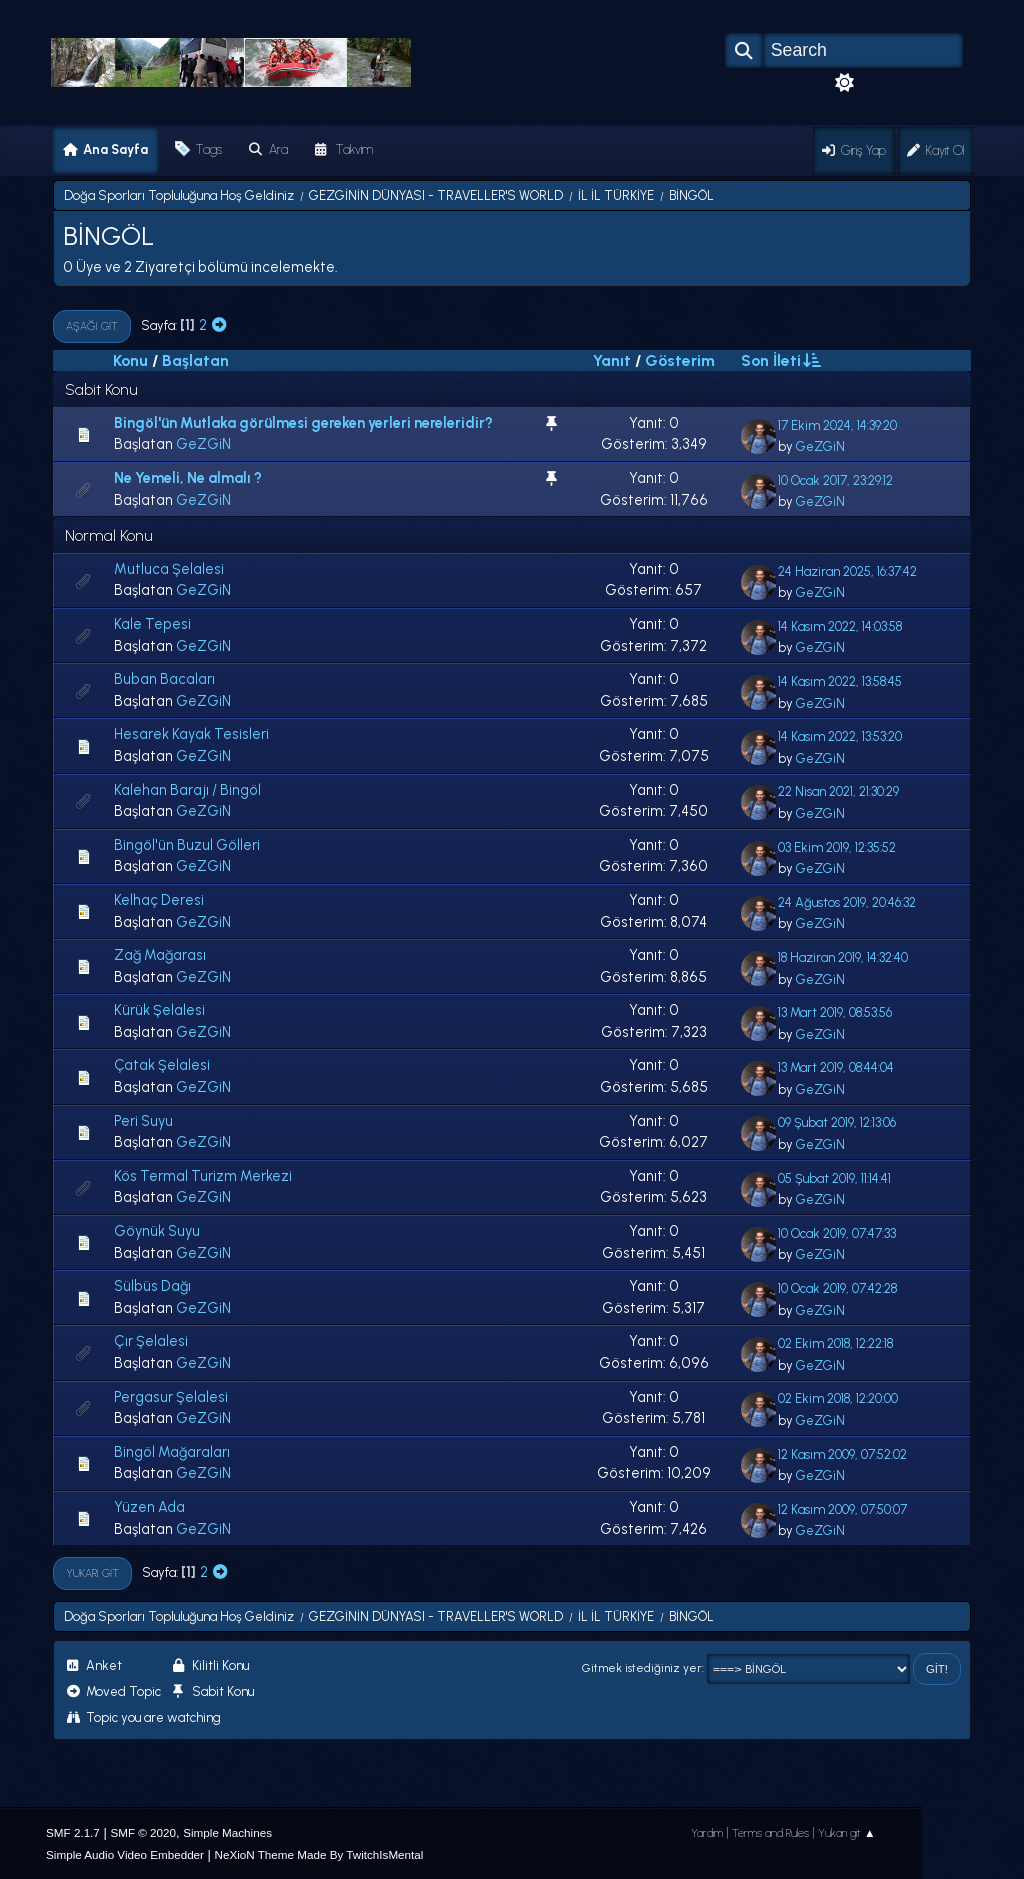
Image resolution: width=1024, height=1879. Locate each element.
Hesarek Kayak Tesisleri (191, 734)
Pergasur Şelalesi (171, 1397)
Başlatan (195, 360)
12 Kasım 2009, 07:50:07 (842, 1509)
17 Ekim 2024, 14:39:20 (837, 425)
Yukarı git (92, 1573)
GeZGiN (203, 444)
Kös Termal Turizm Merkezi (203, 1176)
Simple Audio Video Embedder (125, 1854)
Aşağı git (92, 326)
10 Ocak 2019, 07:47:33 (837, 1233)
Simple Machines (227, 1832)
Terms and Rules (770, 1833)
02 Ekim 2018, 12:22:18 (835, 1343)
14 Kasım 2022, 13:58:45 (840, 681)
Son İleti (780, 360)
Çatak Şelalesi (162, 1065)
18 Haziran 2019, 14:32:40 (843, 957)
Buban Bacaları (164, 679)
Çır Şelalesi (151, 1341)
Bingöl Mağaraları (172, 1452)
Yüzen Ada (149, 1507)
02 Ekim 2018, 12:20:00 (838, 1398)
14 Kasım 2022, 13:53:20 (840, 736)
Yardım (707, 1833)
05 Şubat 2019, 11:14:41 (834, 1178)
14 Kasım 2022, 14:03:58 (840, 626)
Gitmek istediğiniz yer (642, 1668)
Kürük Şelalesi (159, 1010)
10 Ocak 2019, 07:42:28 (837, 1288)
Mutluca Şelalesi (169, 569)
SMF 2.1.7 (73, 1832)
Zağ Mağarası (160, 955)
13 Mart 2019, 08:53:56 (835, 1012)
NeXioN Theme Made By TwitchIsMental (319, 1854)
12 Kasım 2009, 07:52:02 (842, 1454)
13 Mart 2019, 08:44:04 (836, 1067)
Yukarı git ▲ (847, 1833)
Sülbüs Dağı (152, 1286)
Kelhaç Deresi (159, 900)
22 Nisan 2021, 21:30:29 (838, 791)
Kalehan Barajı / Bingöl (187, 790)
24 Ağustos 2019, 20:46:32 (847, 902)
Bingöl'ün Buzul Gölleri (187, 845)
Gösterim (680, 360)
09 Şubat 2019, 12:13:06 (837, 1122)
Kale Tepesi (152, 624)
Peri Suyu (143, 1121)
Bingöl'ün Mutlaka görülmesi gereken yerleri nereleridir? (303, 423)
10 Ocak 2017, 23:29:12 (835, 480)
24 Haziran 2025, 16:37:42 (847, 571)
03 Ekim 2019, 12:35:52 (837, 847)
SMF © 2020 (143, 1832)
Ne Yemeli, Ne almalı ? (188, 478)
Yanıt (612, 360)
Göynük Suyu (157, 1231)
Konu (130, 360)
